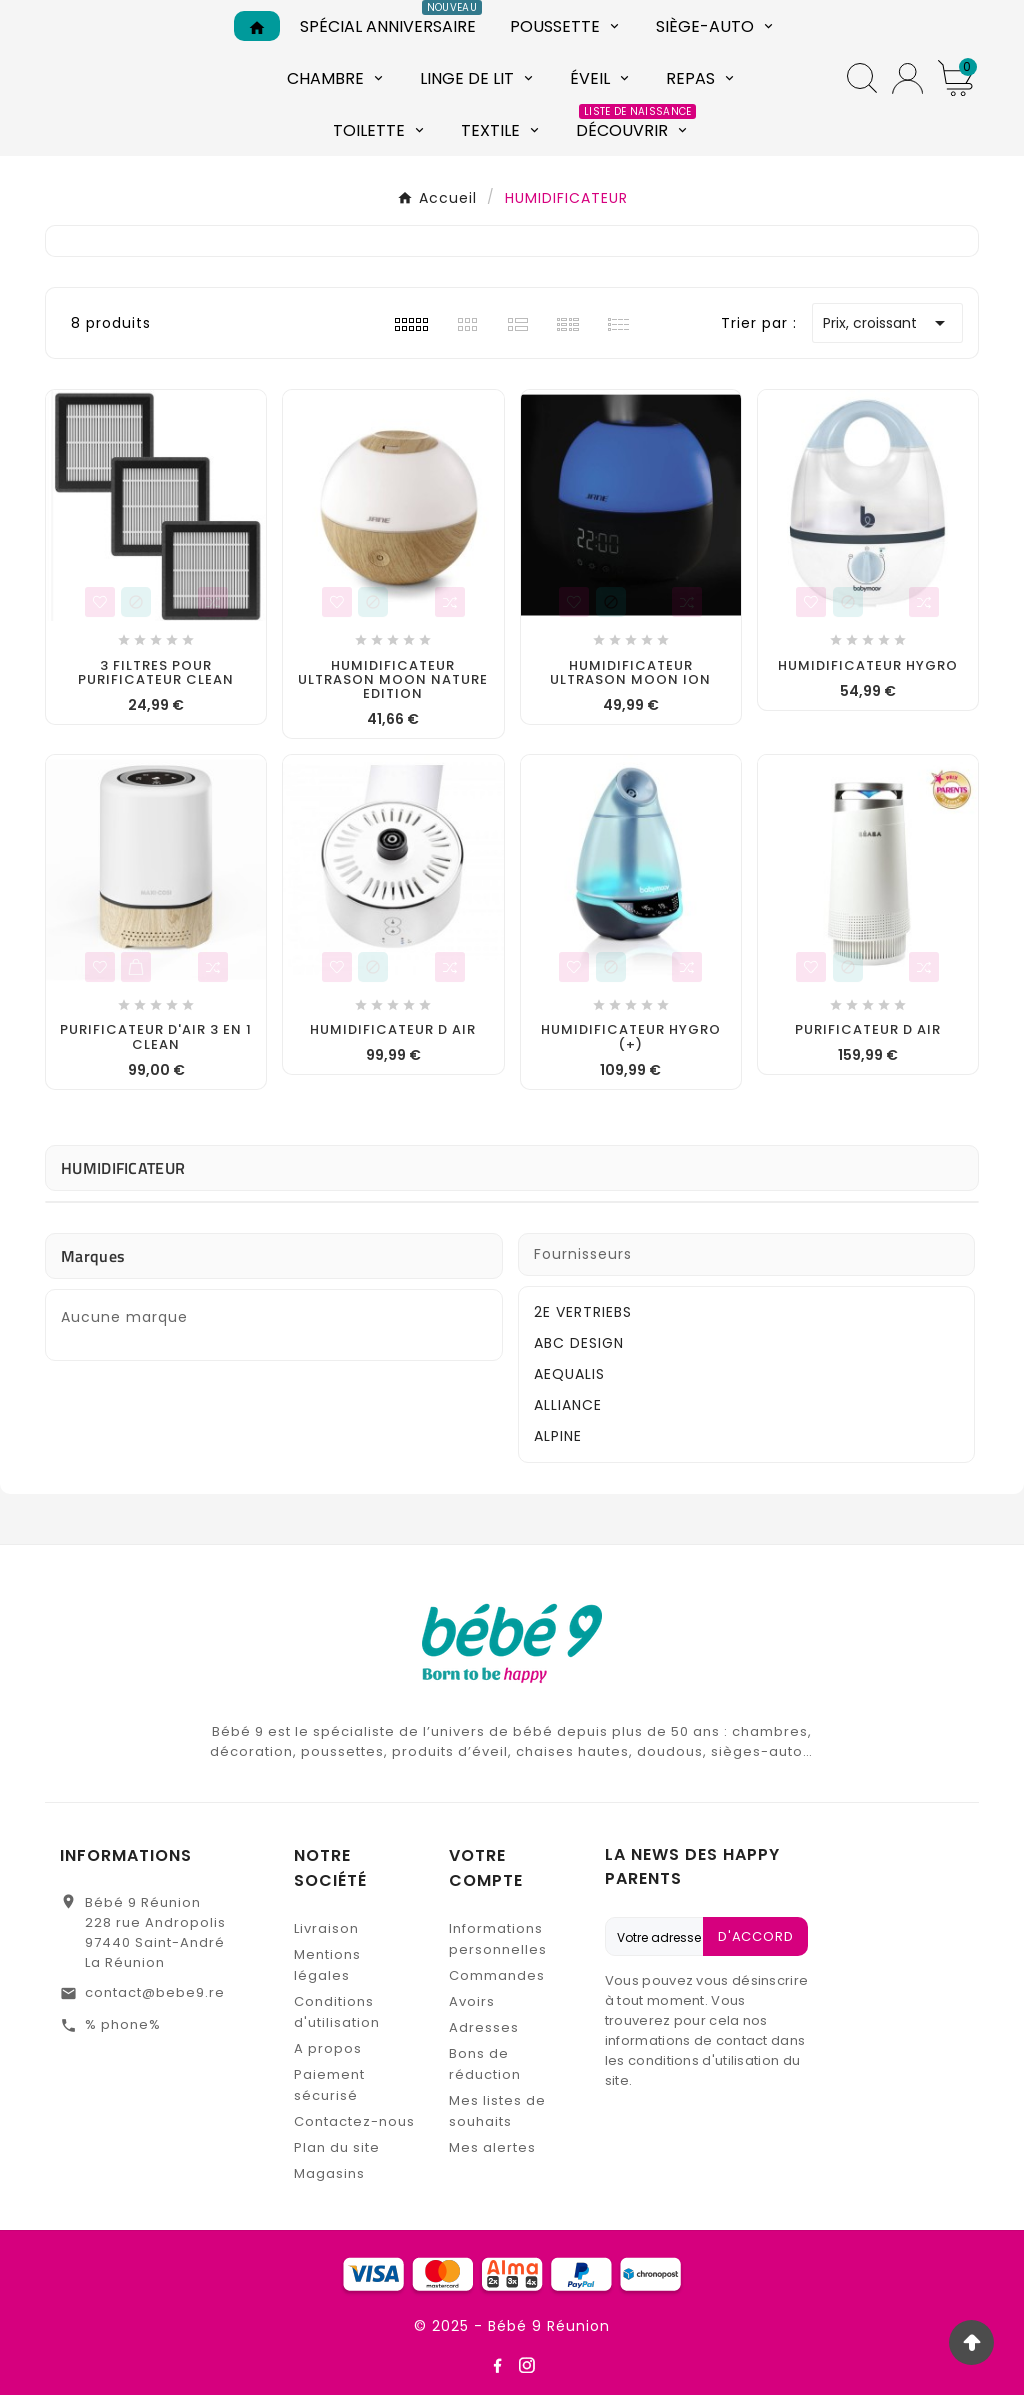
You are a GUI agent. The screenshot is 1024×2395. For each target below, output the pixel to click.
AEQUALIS (569, 1374)
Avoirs (472, 2001)
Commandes (497, 1975)
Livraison (326, 1928)
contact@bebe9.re (155, 1992)
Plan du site (337, 2147)
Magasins (329, 2173)
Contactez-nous (354, 2121)
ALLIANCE (568, 1405)
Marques (93, 1256)
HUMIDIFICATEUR (123, 1168)
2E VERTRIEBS (583, 1312)
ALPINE (558, 1436)
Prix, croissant (887, 323)
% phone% (123, 2024)
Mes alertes (492, 2147)
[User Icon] (907, 78)
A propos (328, 2048)
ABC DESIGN (579, 1343)
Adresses (484, 2027)
